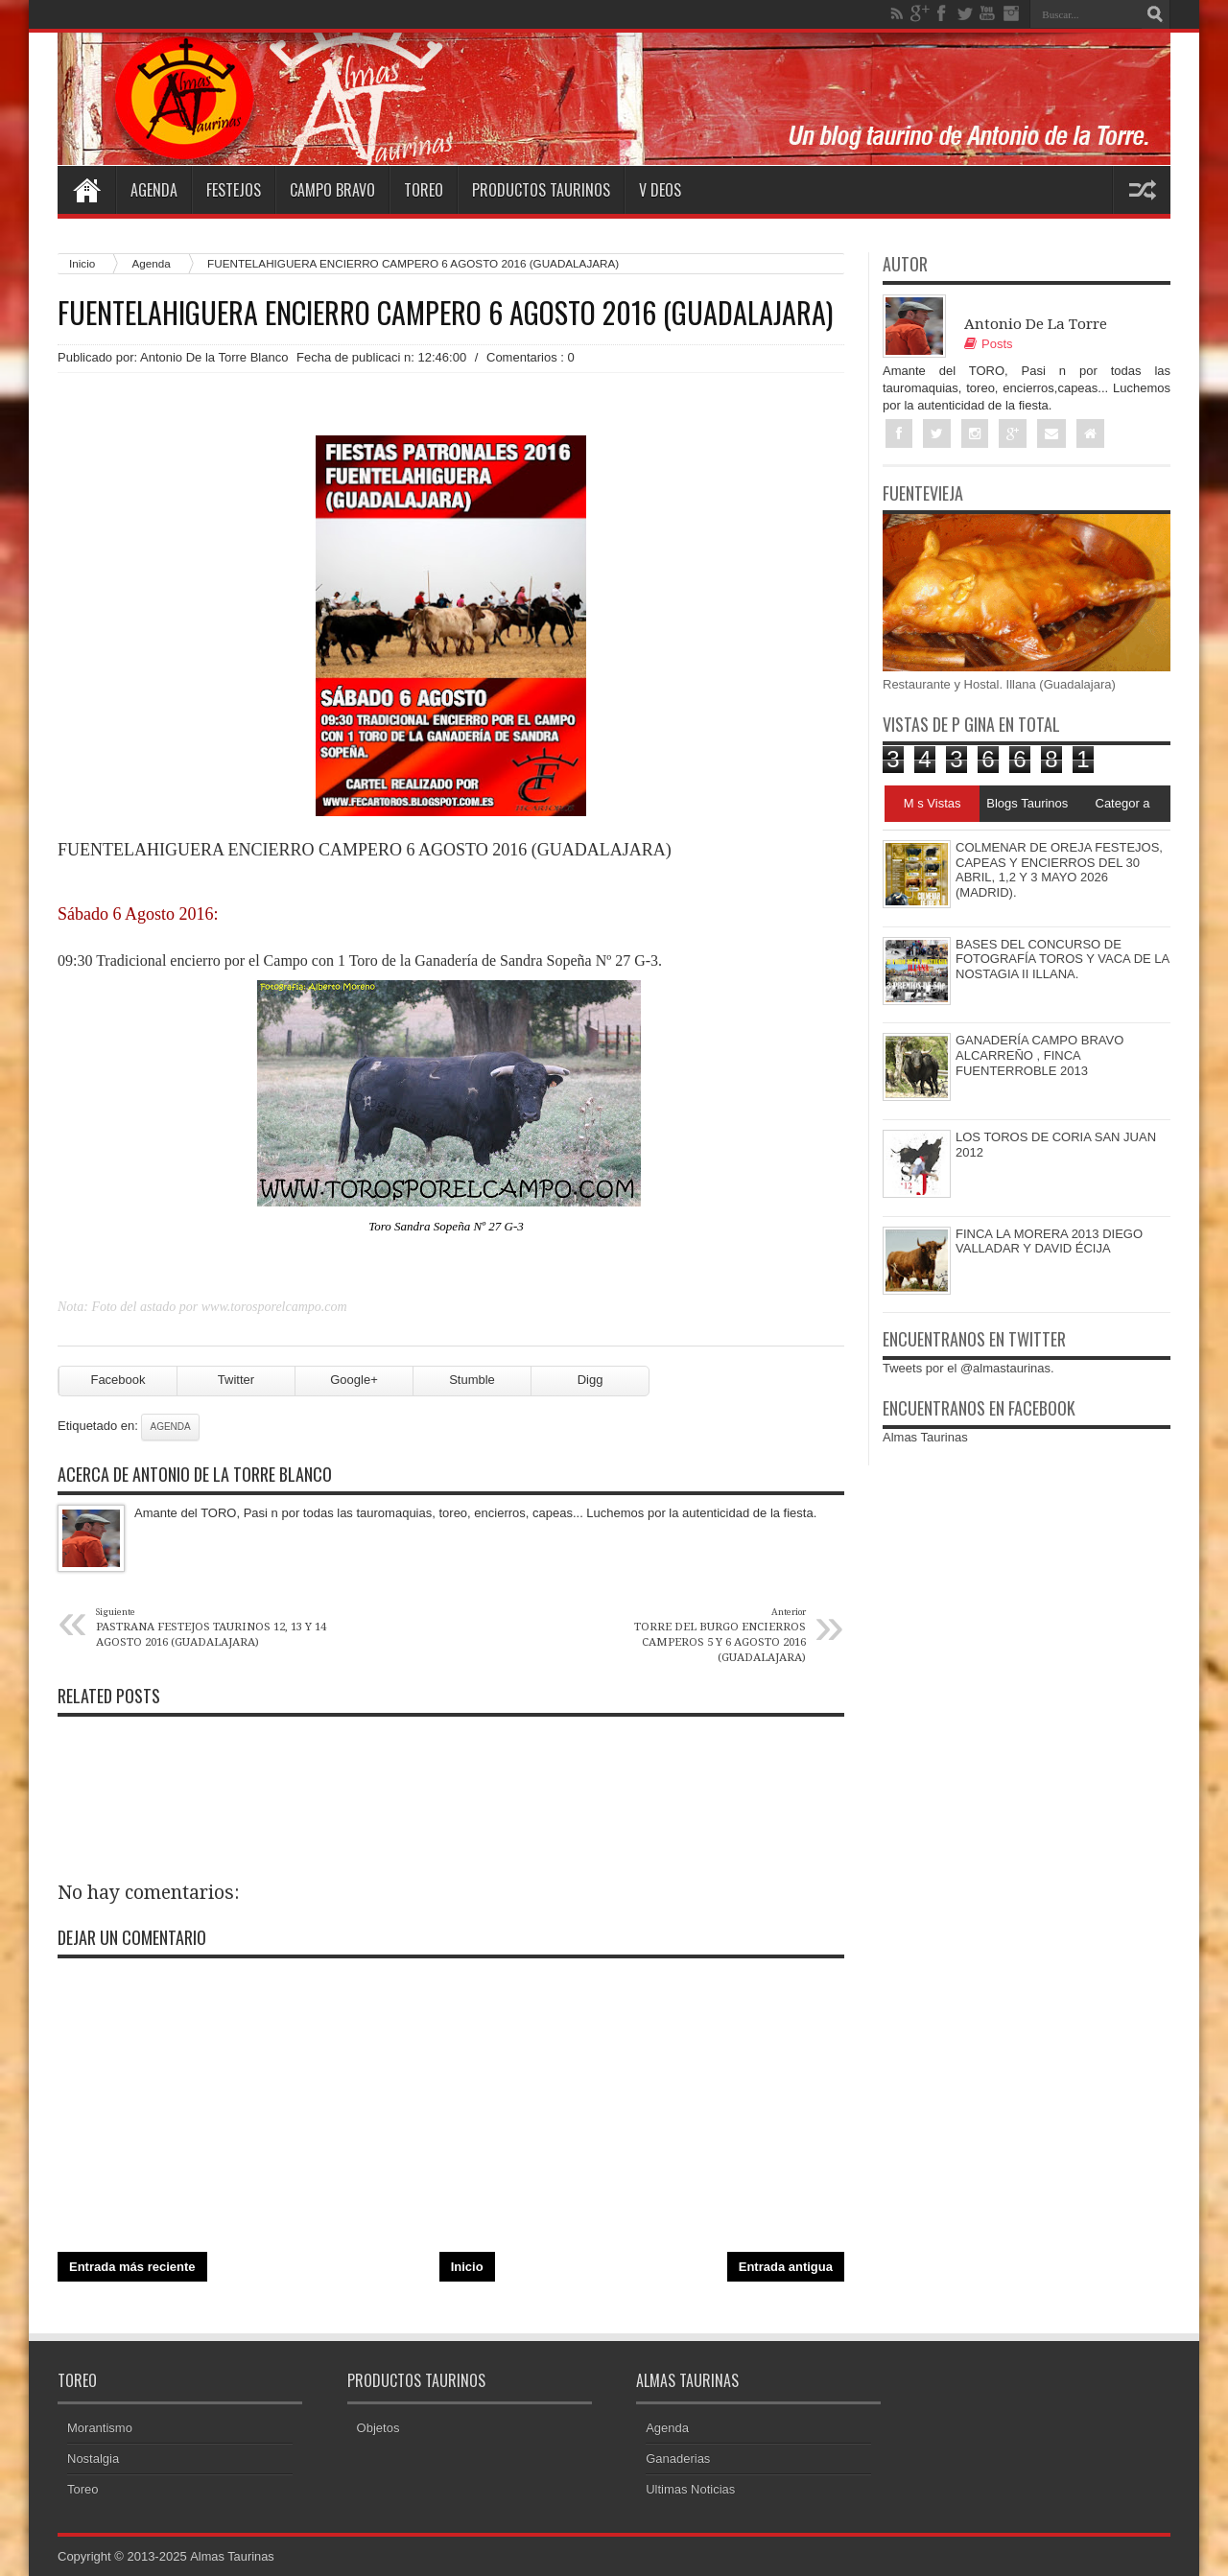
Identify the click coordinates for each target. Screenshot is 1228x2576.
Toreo (423, 189)
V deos (660, 189)
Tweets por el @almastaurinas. (968, 1369)
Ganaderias (678, 2458)
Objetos (378, 2428)
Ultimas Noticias (690, 2489)
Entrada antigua (786, 2267)
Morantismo (99, 2428)
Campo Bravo (332, 189)
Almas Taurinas (925, 1438)
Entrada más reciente (132, 2267)
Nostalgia (93, 2458)
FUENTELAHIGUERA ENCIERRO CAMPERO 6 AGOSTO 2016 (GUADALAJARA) (445, 312)
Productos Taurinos (541, 189)
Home (86, 190)
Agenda (153, 189)
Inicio (82, 263)
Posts (988, 344)
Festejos (233, 189)
